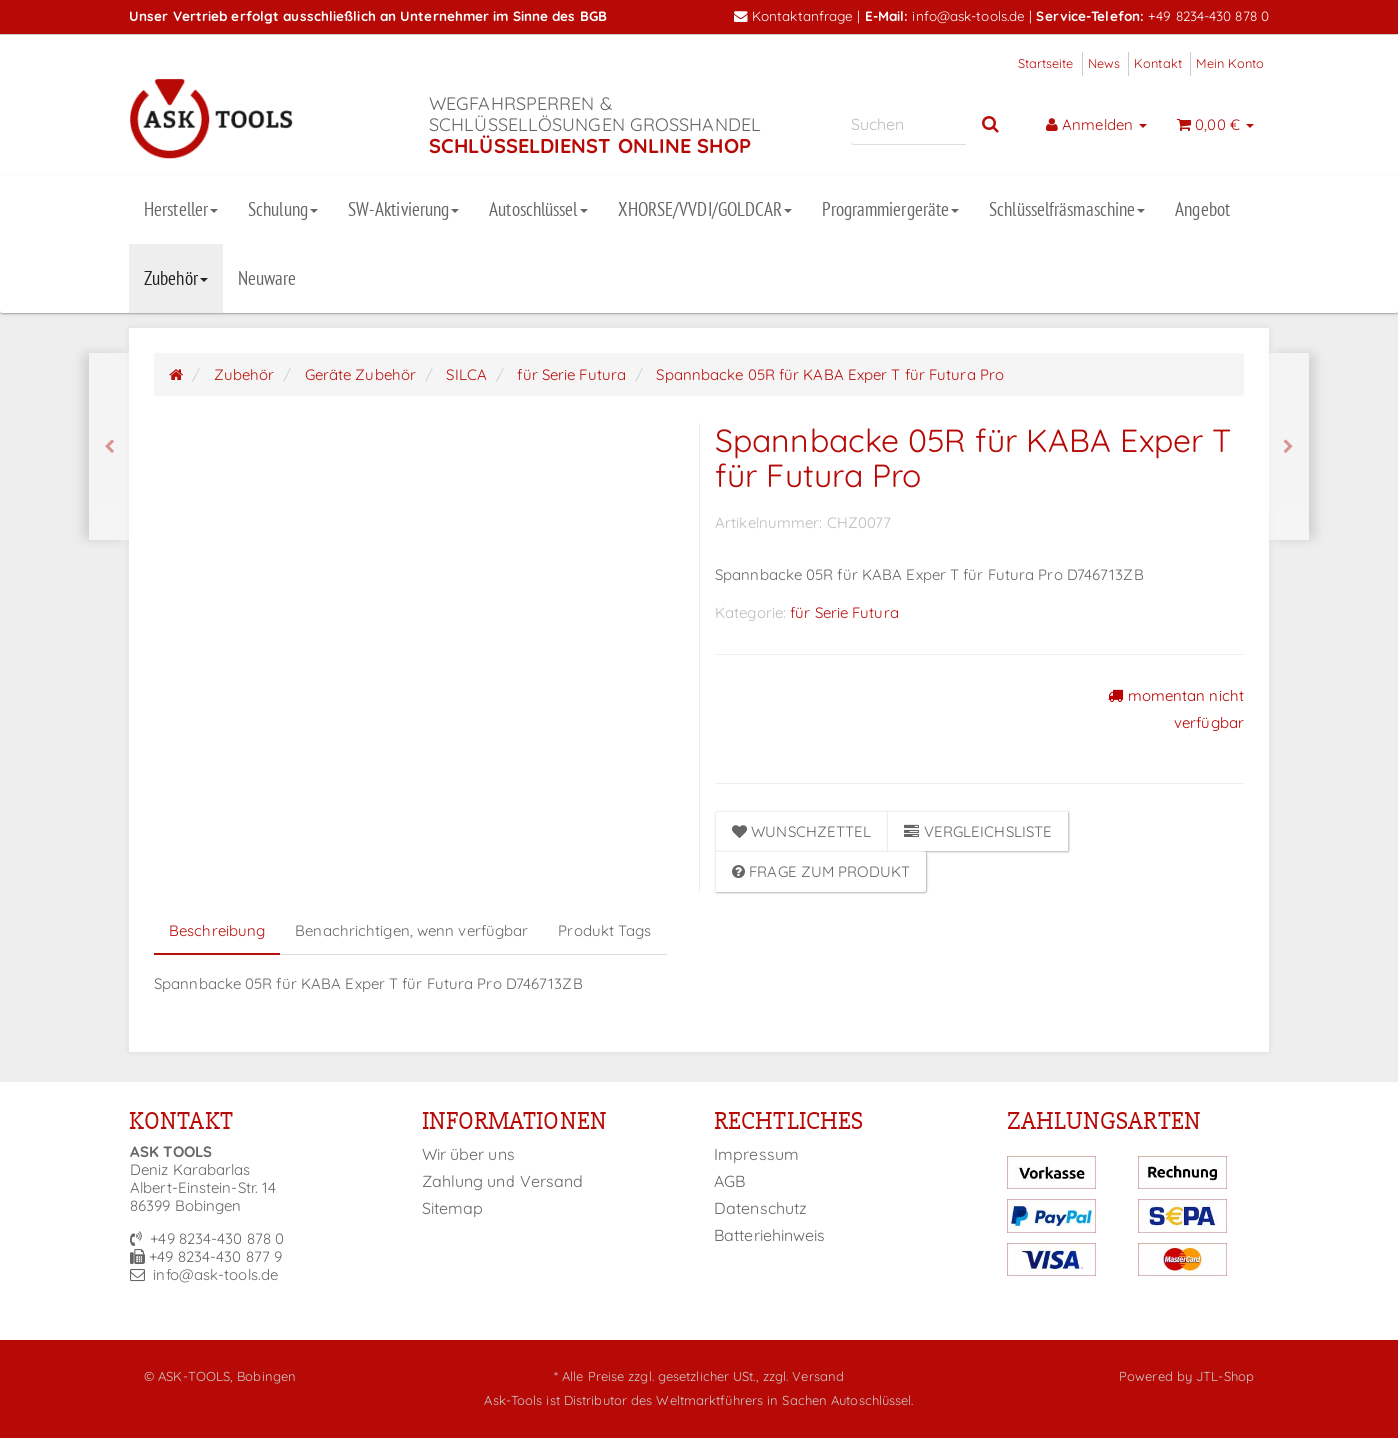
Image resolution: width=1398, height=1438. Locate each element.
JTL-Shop (1225, 1376)
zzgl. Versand (803, 1376)
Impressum (756, 1154)
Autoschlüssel (538, 209)
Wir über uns (468, 1154)
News (1104, 63)
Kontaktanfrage (794, 15)
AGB (729, 1181)
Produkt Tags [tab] (604, 930)
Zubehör (176, 278)
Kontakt (1158, 63)
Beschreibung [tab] (217, 930)
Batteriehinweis (770, 1235)
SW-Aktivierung (403, 209)
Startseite (1046, 63)
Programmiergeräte (890, 209)
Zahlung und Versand (503, 1181)
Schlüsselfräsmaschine (1067, 209)
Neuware (267, 278)
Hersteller (181, 209)
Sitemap (453, 1208)
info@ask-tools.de (968, 15)
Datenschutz (760, 1208)
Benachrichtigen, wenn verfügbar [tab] (411, 930)
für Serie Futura (844, 612)
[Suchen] (908, 124)
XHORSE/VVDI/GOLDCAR (705, 209)
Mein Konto (1230, 63)
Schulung (283, 209)
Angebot (1202, 209)
